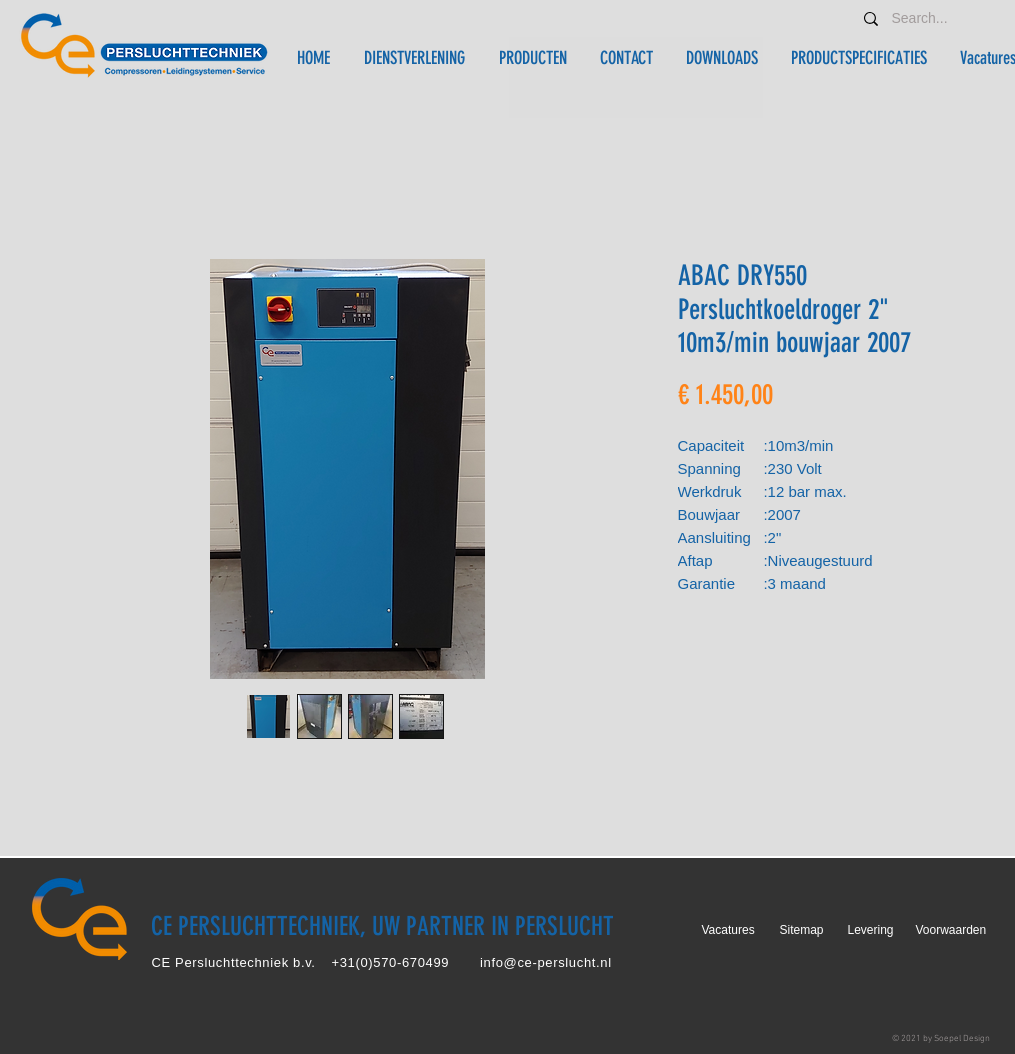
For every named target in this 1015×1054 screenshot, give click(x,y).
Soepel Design (962, 1038)
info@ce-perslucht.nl (546, 962)
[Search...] (923, 18)
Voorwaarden (951, 930)
